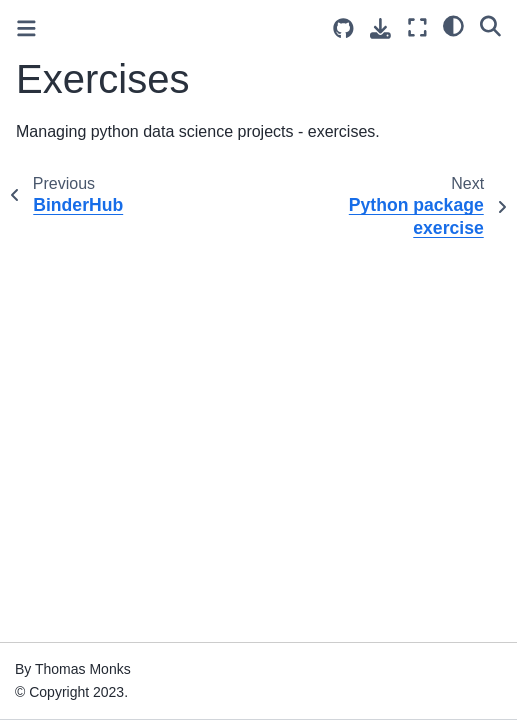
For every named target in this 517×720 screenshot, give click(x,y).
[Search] (490, 25)
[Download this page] (380, 28)
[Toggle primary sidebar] (26, 28)
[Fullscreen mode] (417, 27)
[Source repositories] (343, 28)
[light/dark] (453, 25)
